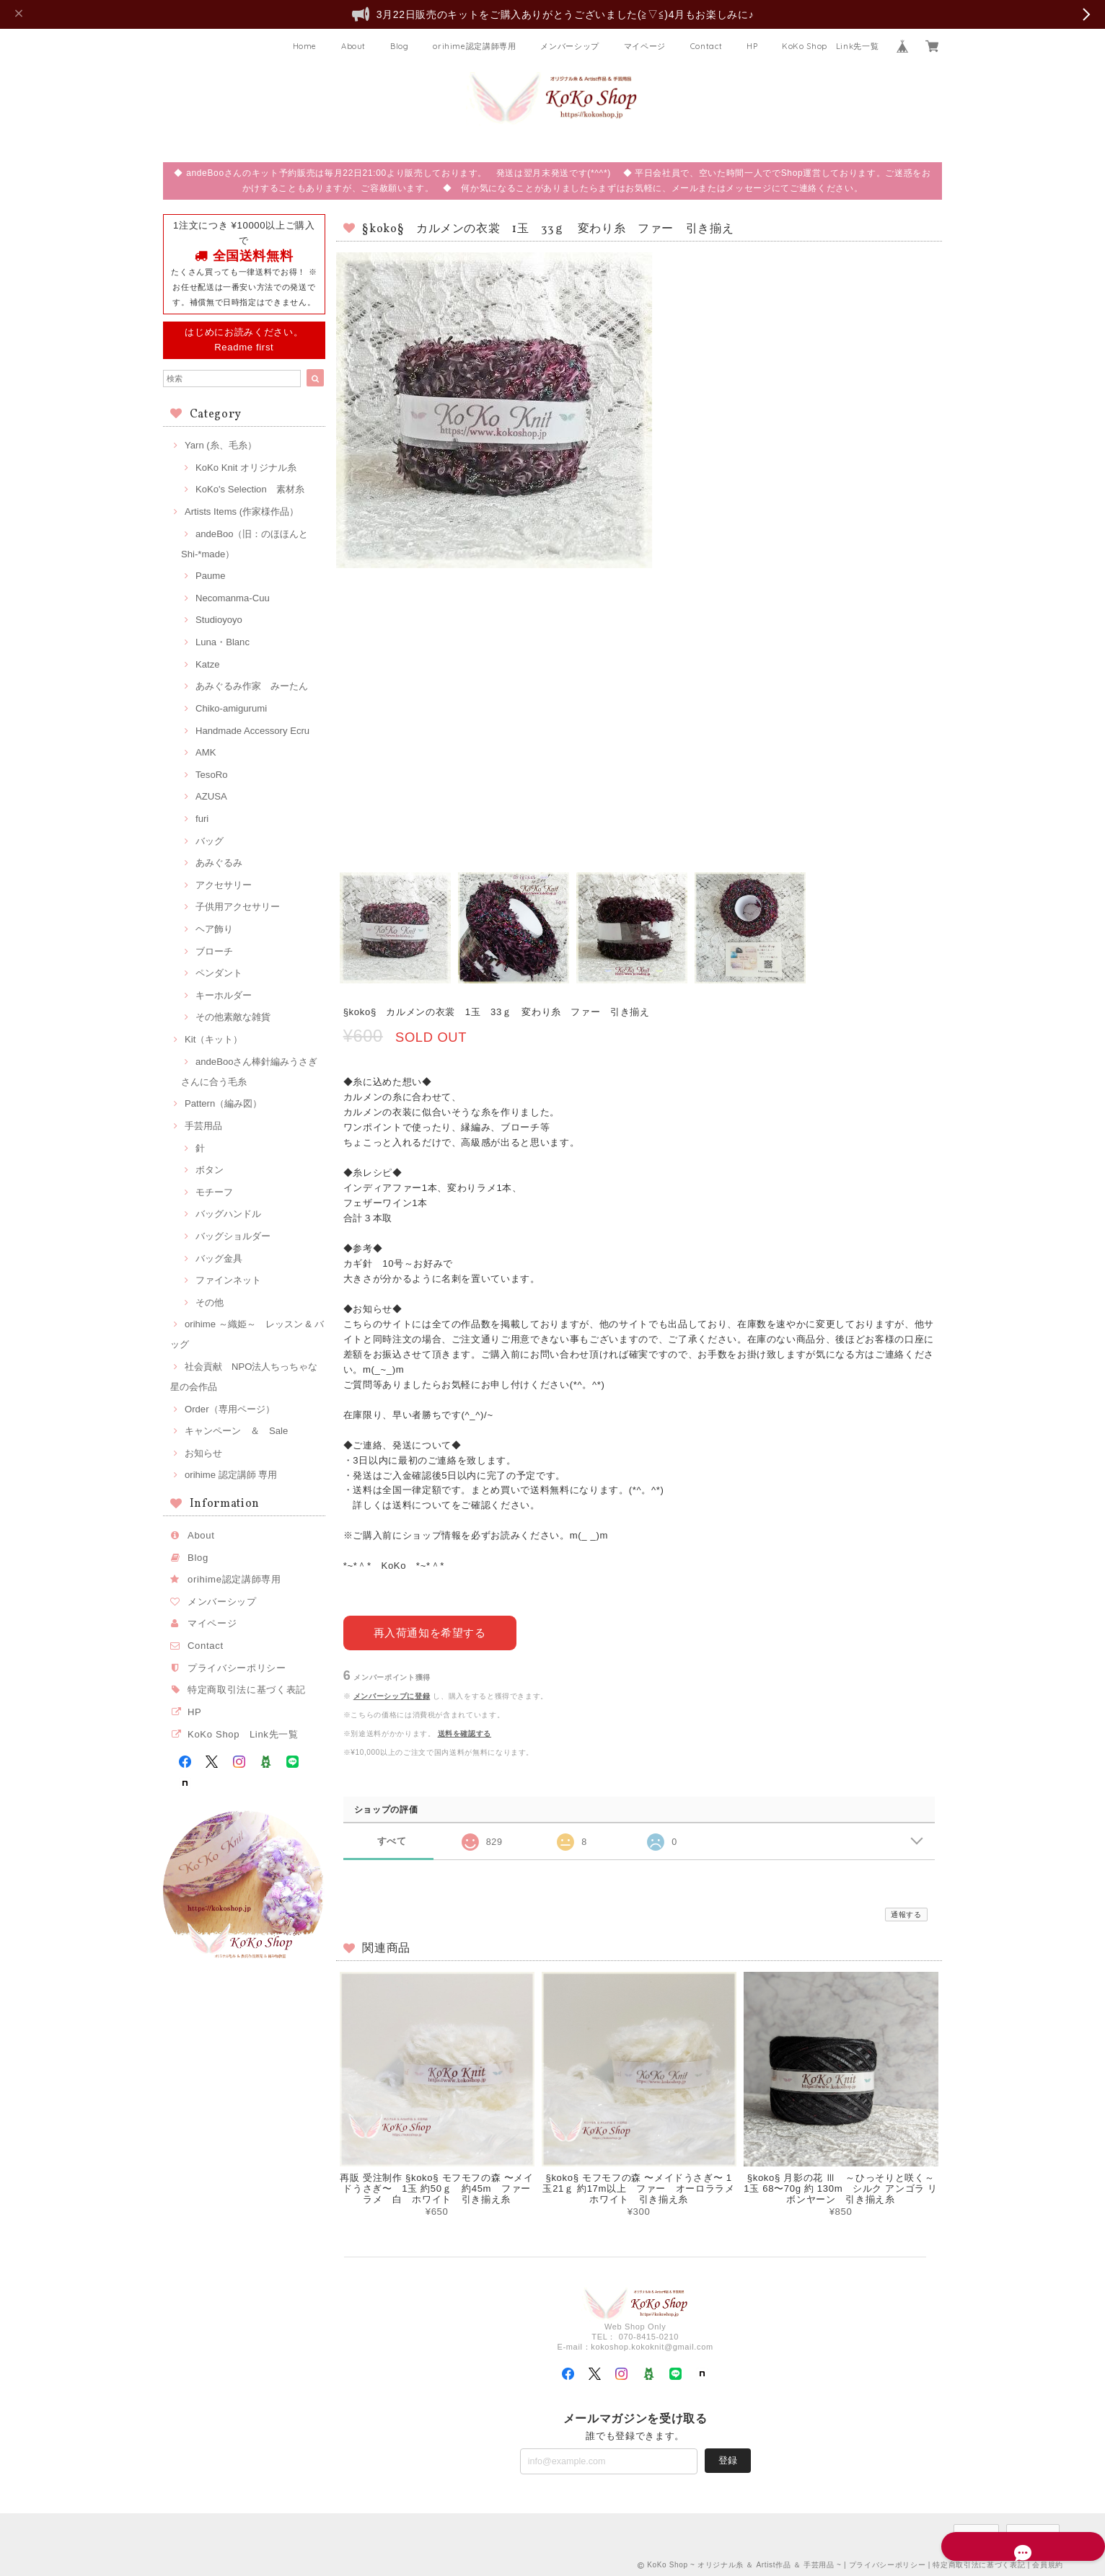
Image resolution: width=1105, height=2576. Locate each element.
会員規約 (1047, 2563)
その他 (209, 1302)
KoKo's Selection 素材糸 (249, 489)
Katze (207, 664)
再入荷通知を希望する (429, 1630)
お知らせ (203, 1453)
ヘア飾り (214, 929)
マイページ (645, 46)
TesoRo (211, 774)
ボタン (209, 1169)
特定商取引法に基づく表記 (247, 1689)
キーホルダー (223, 995)
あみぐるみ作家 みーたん (251, 686)
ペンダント (218, 973)
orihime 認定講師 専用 (231, 1474)
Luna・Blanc (222, 642)
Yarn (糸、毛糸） (221, 445)
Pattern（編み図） (223, 1103)
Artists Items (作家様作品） (242, 511)
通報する (906, 1913)
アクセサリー (223, 885)
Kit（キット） (213, 1039)
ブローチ (214, 951)
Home (305, 46)
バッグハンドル (228, 1213)
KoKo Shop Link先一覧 (830, 46)
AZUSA (211, 796)
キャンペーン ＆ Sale (236, 1430)
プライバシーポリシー (237, 1668)
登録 (727, 2458)
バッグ (209, 841)
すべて (392, 1839)
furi (201, 818)
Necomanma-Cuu (232, 598)
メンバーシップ (569, 46)
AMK (205, 752)
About (353, 46)
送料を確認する (465, 1731)
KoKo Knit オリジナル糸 (245, 467)
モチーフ (214, 1192)
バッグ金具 (218, 1258)
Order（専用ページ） (230, 1409)
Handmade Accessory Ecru (252, 730)
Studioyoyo (218, 619)
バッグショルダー (232, 1236)
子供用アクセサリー (237, 906)
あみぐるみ (218, 862)
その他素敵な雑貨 (232, 1017)
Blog (399, 46)
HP (752, 46)
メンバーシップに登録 (392, 1694)
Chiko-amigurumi (231, 708)
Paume (210, 575)
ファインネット (228, 1280)
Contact (706, 46)
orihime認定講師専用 (474, 46)
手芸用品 (203, 1125)
